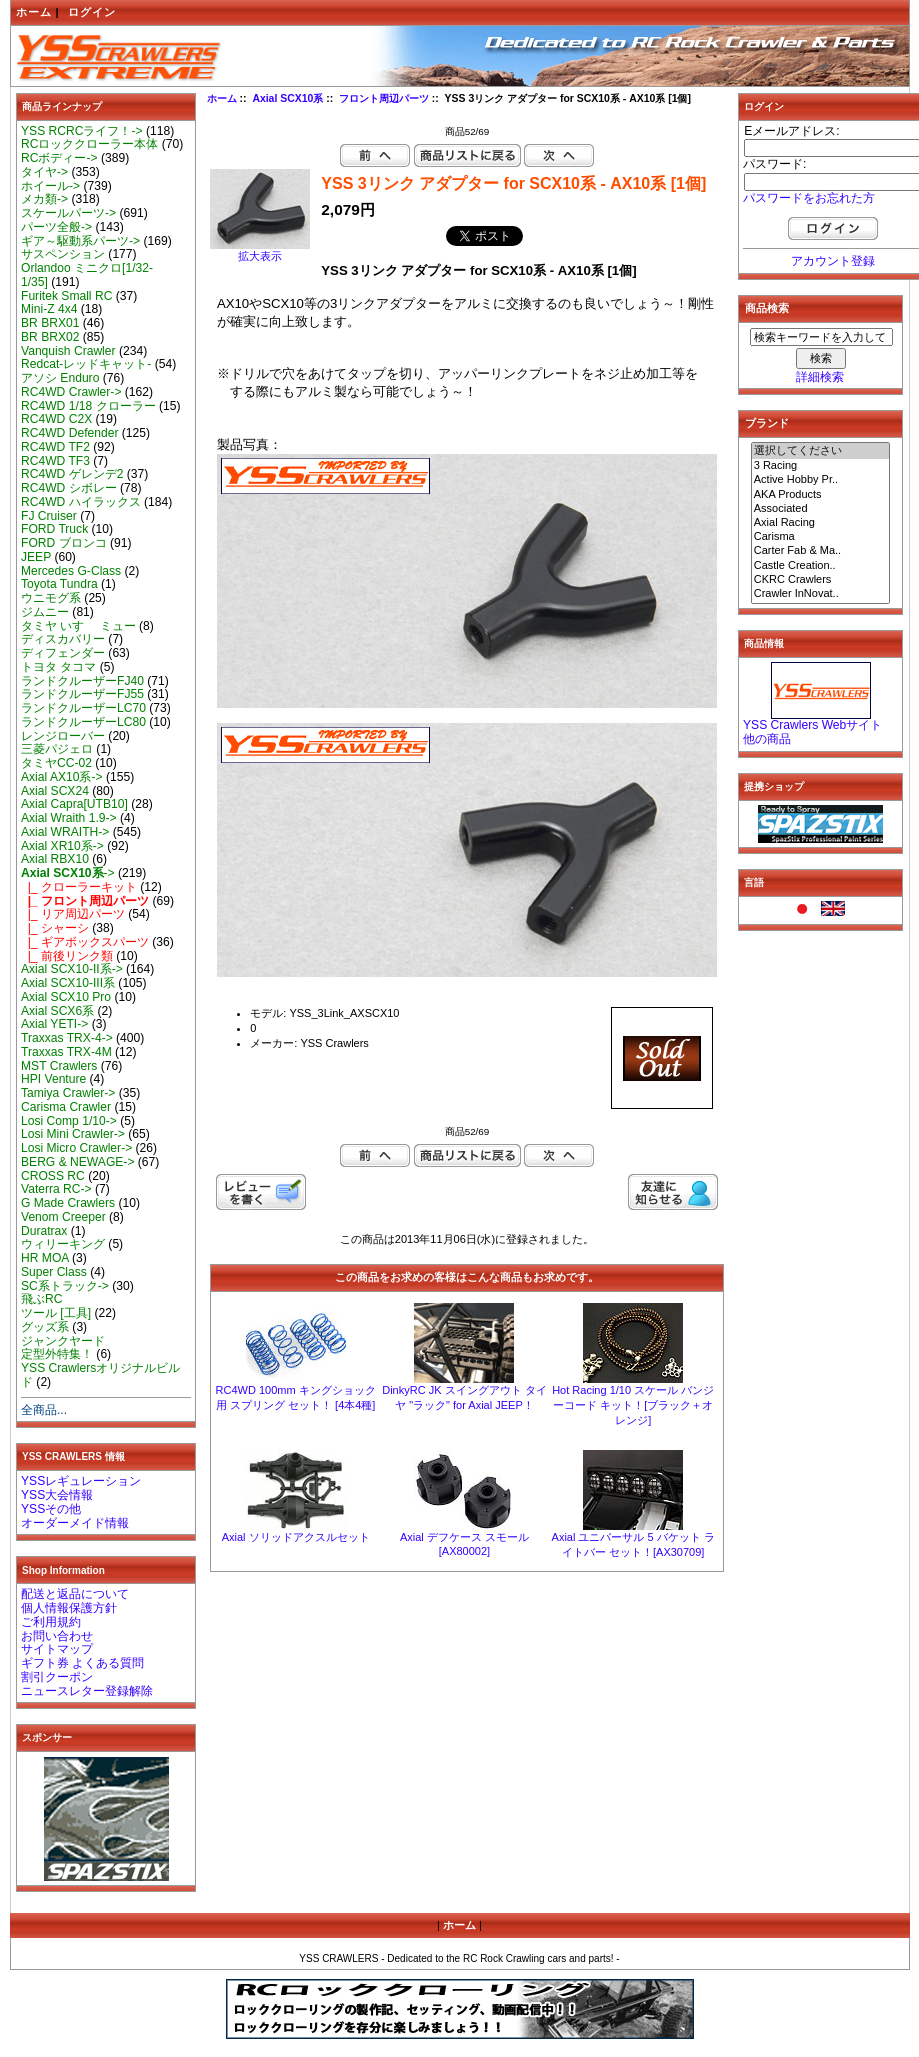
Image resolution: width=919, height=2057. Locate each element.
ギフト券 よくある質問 (82, 1663)
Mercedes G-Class (71, 571)
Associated (821, 509)
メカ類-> (44, 199)
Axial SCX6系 (57, 1011)
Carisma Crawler (66, 1107)
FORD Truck (54, 529)
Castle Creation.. (821, 566)
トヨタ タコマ (58, 667)
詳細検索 (820, 377)
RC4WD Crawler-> (71, 392)
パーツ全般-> (56, 227)
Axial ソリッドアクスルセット (296, 1537)
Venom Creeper (63, 1217)
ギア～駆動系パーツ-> (80, 241)
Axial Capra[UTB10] (74, 804)
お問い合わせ (57, 1636)
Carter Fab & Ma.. (821, 551)
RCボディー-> (59, 158)
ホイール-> (50, 186)
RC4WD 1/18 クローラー (88, 406)
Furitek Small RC (66, 296)
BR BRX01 (50, 323)
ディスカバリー (63, 639)
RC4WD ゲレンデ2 (72, 474)
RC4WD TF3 (55, 461)
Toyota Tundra (59, 584)
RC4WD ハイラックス (81, 502)
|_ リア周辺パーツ (73, 914)
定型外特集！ (57, 1354)
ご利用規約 (51, 1622)
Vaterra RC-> (56, 1189)
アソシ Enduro (60, 378)
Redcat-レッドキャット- (86, 364)
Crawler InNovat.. (821, 594)
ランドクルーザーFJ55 (82, 694)
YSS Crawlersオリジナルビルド (100, 1375)
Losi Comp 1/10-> (69, 1121)
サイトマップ (57, 1649)
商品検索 (767, 308)
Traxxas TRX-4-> (67, 1038)
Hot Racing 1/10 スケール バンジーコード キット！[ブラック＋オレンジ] (633, 1405)
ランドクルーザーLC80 (83, 722)
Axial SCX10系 (287, 98)
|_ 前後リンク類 (67, 956)
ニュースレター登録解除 (87, 1691)
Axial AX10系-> (62, 777)
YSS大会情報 (57, 1495)
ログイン (92, 12)
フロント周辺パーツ (384, 98)
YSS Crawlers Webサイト (812, 725)
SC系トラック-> (65, 1286)
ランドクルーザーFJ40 (82, 681)
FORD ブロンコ (64, 543)
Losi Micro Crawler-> (76, 1148)
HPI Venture (53, 1079)
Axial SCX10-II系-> (72, 969)
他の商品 (767, 739)
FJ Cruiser (49, 516)
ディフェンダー (63, 653)
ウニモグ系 (51, 598)
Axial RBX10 (55, 859)
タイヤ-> (44, 172)
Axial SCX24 (55, 791)
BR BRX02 (50, 337)
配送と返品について (75, 1594)
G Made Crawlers (68, 1203)
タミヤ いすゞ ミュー (78, 626)
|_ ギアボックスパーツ (85, 942)
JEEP (36, 557)
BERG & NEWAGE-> (77, 1162)
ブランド (767, 423)
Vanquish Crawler (68, 351)
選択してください (821, 451)
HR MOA (45, 1258)
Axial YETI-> (54, 1024)
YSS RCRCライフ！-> (82, 131)
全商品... (44, 1410)
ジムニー (45, 612)
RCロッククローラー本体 (89, 144)
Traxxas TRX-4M (66, 1052)
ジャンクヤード (63, 1341)
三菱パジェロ (57, 749)
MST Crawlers (59, 1066)
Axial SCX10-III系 (68, 983)
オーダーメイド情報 (75, 1523)
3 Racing (821, 466)
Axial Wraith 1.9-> (69, 818)
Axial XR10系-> (62, 846)
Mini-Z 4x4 (49, 309)
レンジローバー (63, 736)
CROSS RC (53, 1176)
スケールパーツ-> (68, 213)
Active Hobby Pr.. (821, 480)
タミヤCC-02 (56, 763)
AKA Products (821, 495)
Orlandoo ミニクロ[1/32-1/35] (87, 275)
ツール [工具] (56, 1313)
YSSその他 (51, 1509)
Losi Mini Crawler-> (73, 1134)
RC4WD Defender (69, 433)
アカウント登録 (833, 261)
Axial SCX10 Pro (66, 997)
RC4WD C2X (56, 419)
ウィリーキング (63, 1244)
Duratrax (44, 1231)
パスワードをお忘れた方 (809, 198)
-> (68, 873)
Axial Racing (821, 523)
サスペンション (63, 254)
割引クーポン (57, 1677)
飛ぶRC (41, 1299)
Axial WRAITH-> (65, 832)
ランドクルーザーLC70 (83, 708)
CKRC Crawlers (821, 580)
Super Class (54, 1272)
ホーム (34, 12)
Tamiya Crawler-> (68, 1093)
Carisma (821, 537)
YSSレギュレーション (81, 1481)
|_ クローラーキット (79, 887)
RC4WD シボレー (69, 488)
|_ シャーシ (55, 928)
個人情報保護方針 (69, 1608)
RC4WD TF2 (55, 447)
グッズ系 (45, 1327)
